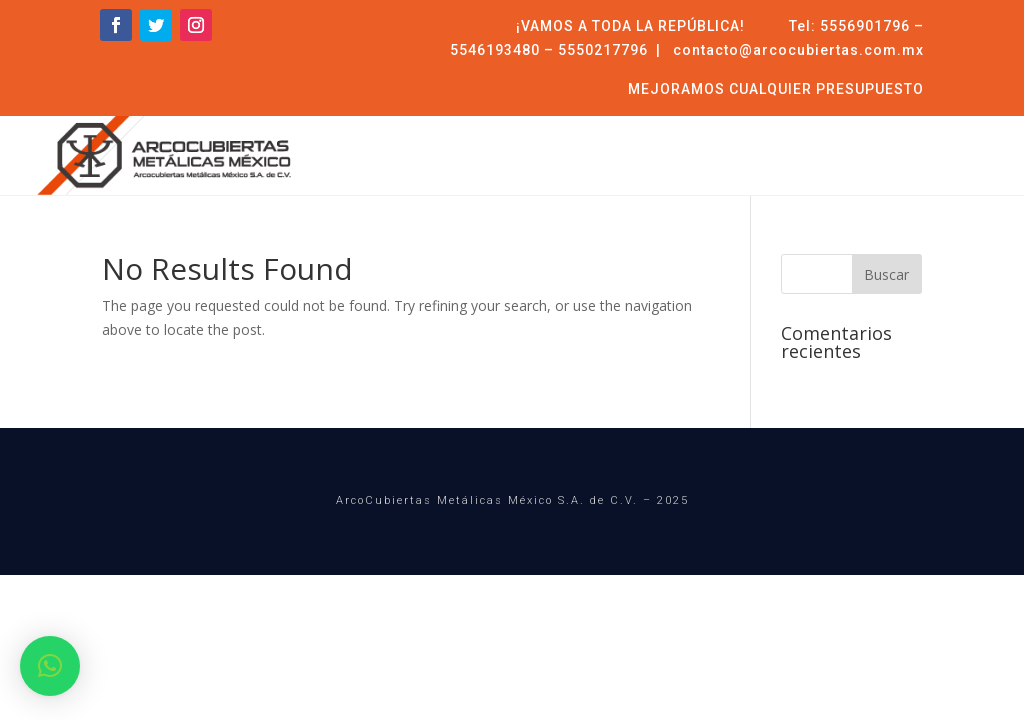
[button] (50, 666)
